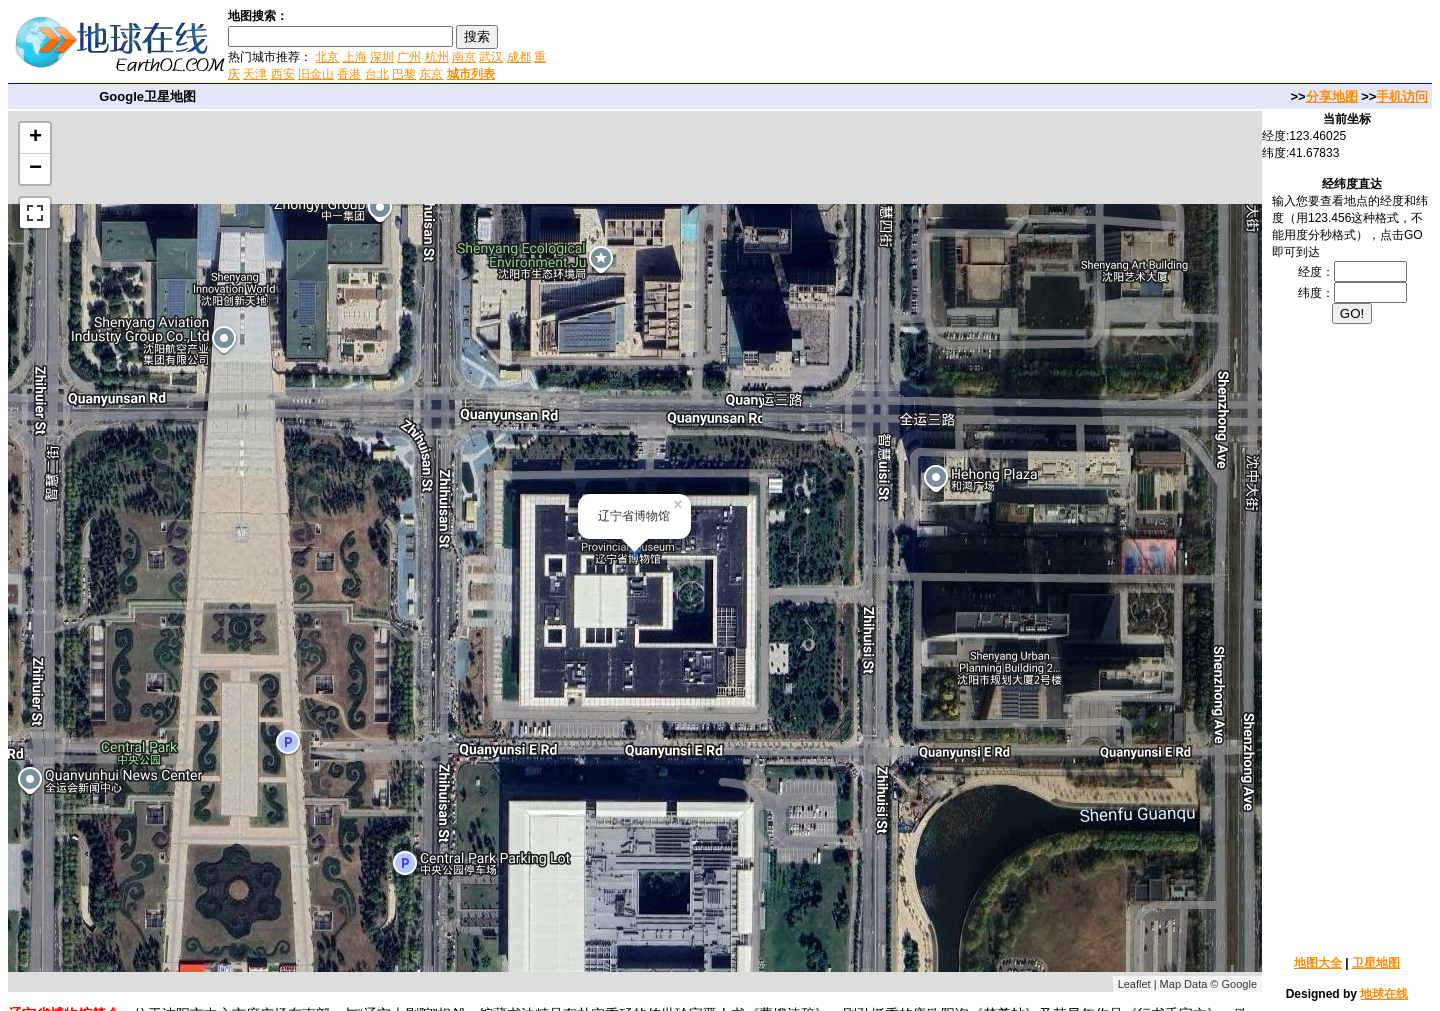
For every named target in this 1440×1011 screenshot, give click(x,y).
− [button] (35, 169)
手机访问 (1402, 96)
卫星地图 (1376, 963)
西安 (283, 74)
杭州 (437, 57)
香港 (349, 74)
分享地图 (1332, 96)
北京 (327, 57)
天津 (255, 74)
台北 (377, 74)
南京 (464, 57)
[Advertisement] (789, 44)
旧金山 (316, 74)
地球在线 (1384, 994)
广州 (409, 57)
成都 (519, 57)
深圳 (382, 57)
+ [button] (35, 138)
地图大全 (1318, 963)
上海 (355, 57)
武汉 (491, 57)
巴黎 (404, 74)
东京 (431, 74)
